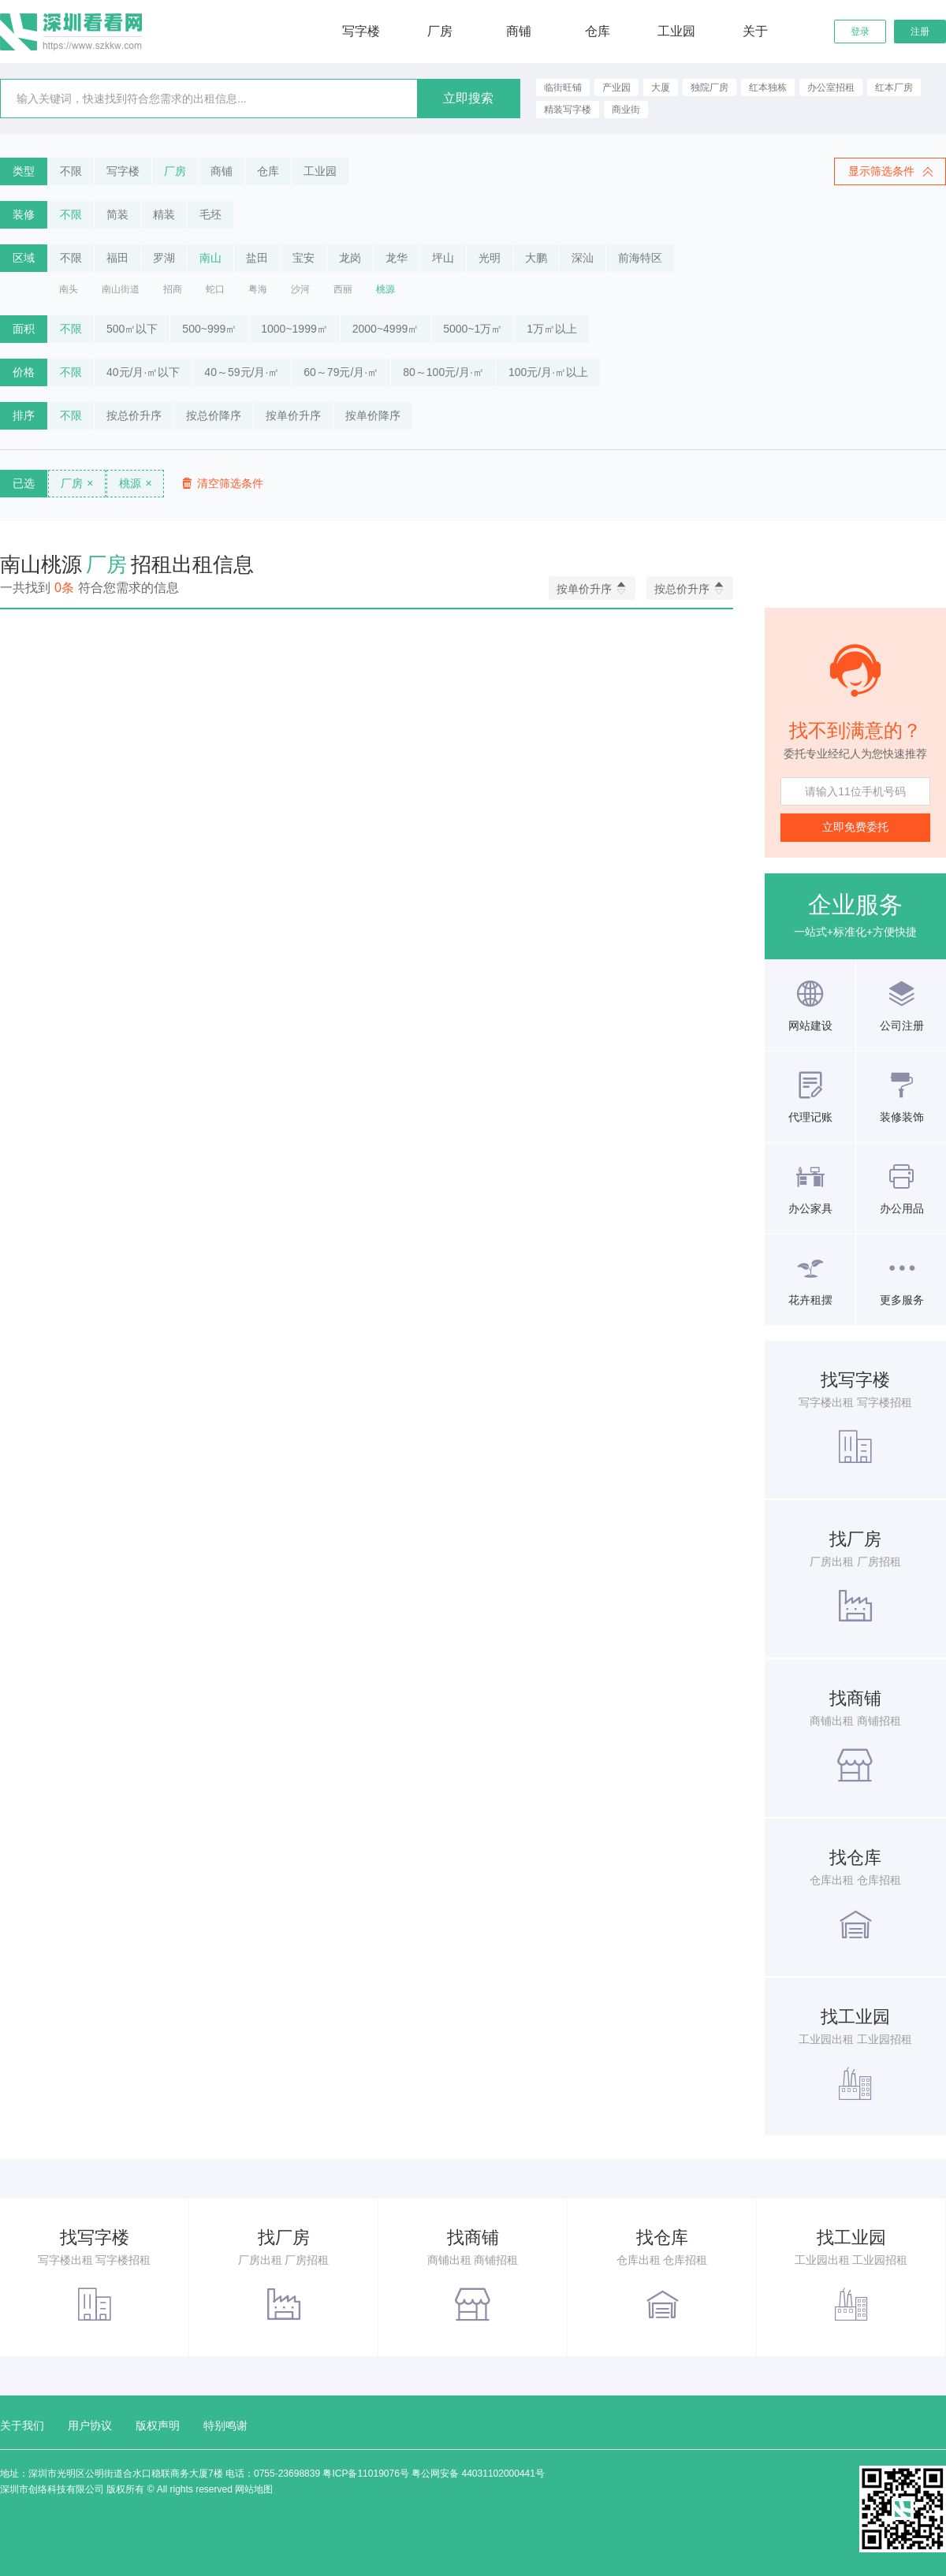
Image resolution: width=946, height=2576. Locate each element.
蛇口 (215, 289)
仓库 (597, 31)
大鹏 (536, 257)
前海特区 (640, 257)
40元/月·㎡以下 (143, 372)
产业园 (616, 87)
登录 (860, 31)
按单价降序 (372, 415)
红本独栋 (768, 87)
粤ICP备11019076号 (365, 2473)
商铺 (518, 31)
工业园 (676, 31)
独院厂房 (709, 87)
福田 (117, 257)
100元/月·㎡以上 (548, 372)
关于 (755, 31)
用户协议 (90, 2425)
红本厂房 (894, 87)
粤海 (257, 289)
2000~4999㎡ (385, 328)
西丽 (342, 289)
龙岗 (350, 257)
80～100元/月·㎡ (443, 372)
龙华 (396, 257)
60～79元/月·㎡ (341, 372)
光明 (490, 257)
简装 (117, 214)
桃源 (385, 289)
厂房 (440, 31)
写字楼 (361, 31)
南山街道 (121, 289)
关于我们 (22, 2425)
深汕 (583, 257)
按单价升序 (293, 415)
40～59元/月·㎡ (241, 372)
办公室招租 (831, 87)
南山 (210, 257)
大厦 (660, 87)
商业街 (626, 109)
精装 (164, 214)
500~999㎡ (209, 328)
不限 (71, 171)
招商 (172, 289)
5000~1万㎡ (472, 328)
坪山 (443, 257)
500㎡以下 (132, 328)
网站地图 (254, 2489)
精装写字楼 (567, 109)
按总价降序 (213, 415)
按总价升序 (134, 415)
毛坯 (210, 214)
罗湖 (164, 257)
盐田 (257, 257)
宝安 (303, 257)
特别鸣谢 (225, 2425)
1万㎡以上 (552, 328)
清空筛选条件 (222, 483)
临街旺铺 (563, 87)
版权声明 (158, 2425)
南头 (68, 289)
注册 (920, 31)
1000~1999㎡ (294, 328)
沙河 (300, 289)
